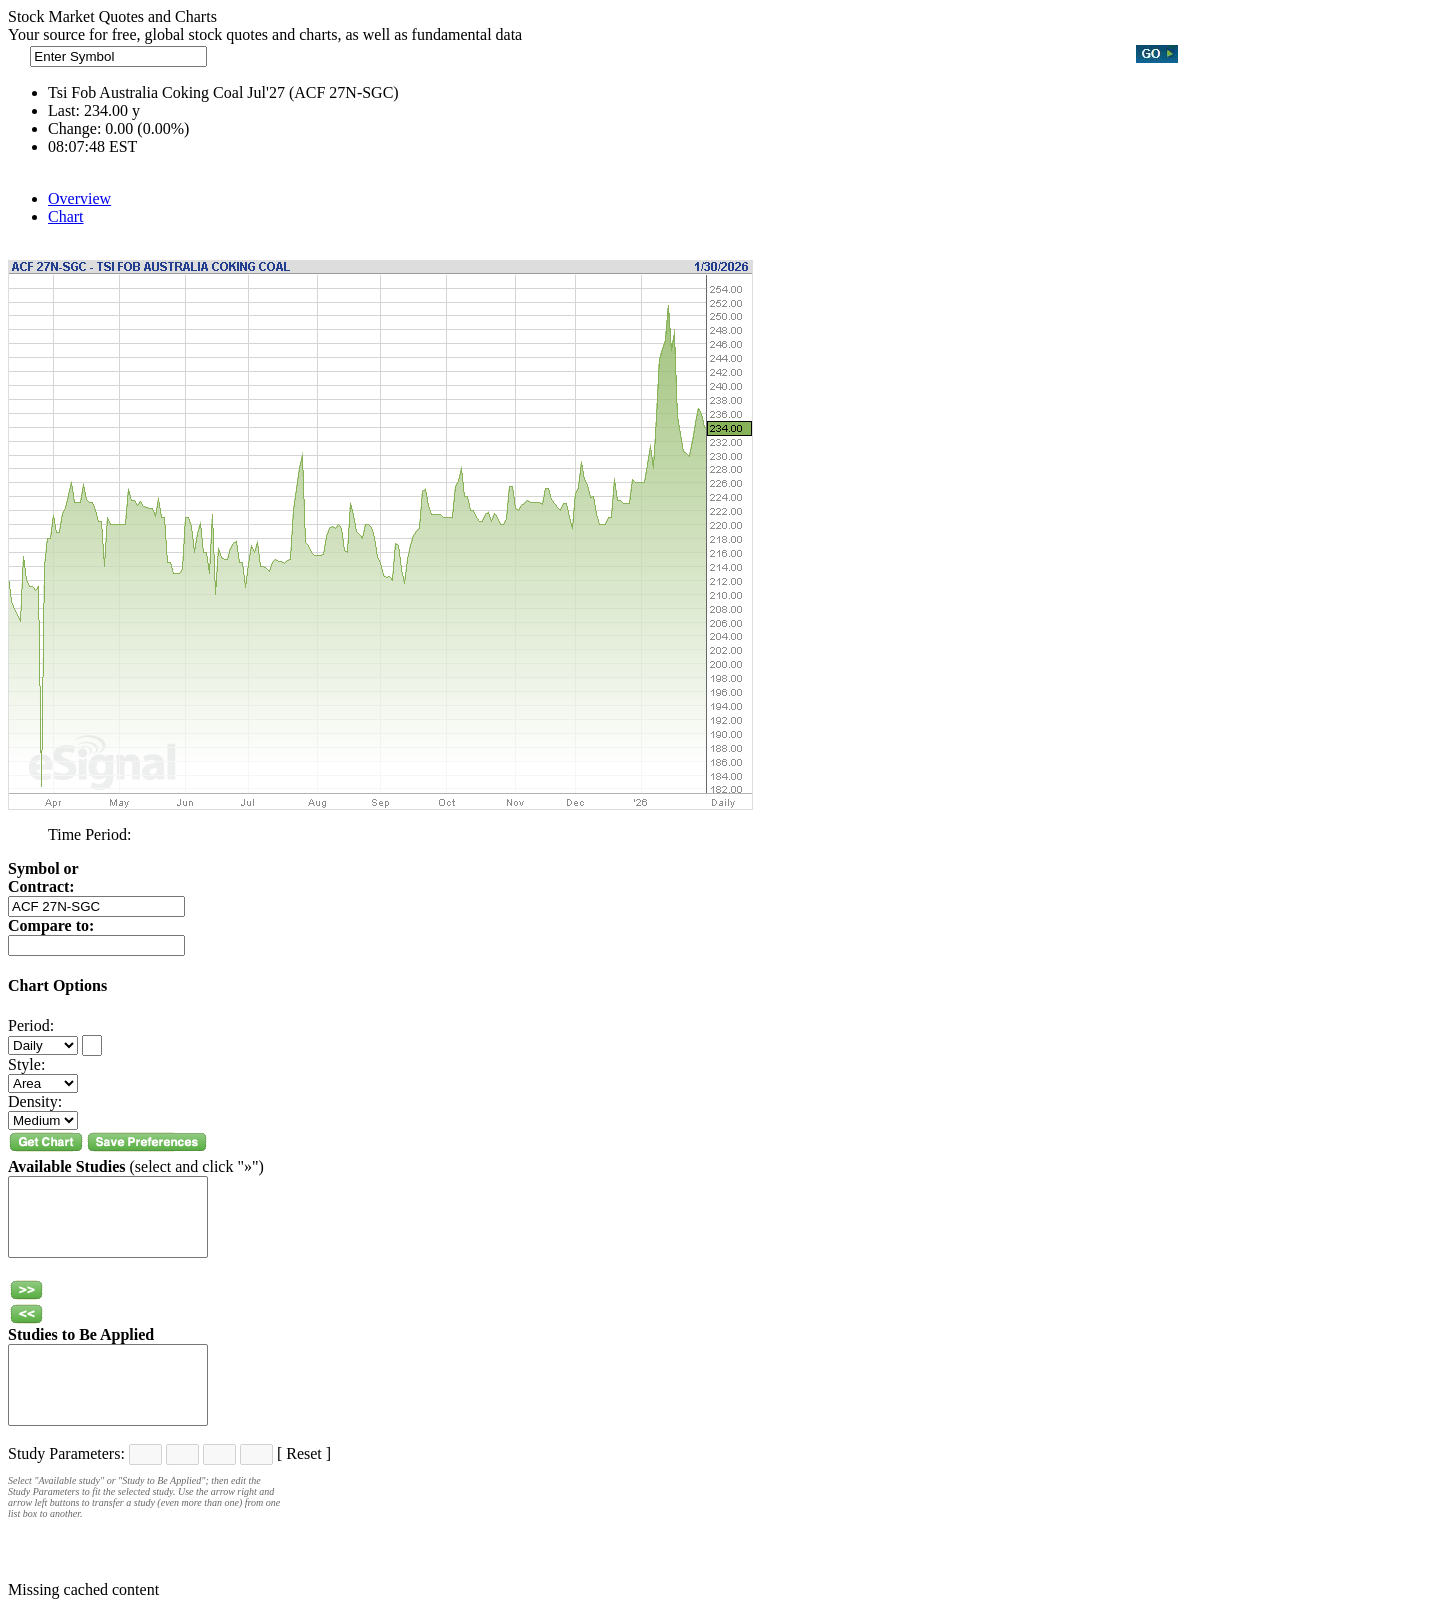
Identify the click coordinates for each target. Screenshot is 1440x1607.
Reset (304, 1453)
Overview (79, 198)
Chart (66, 216)
